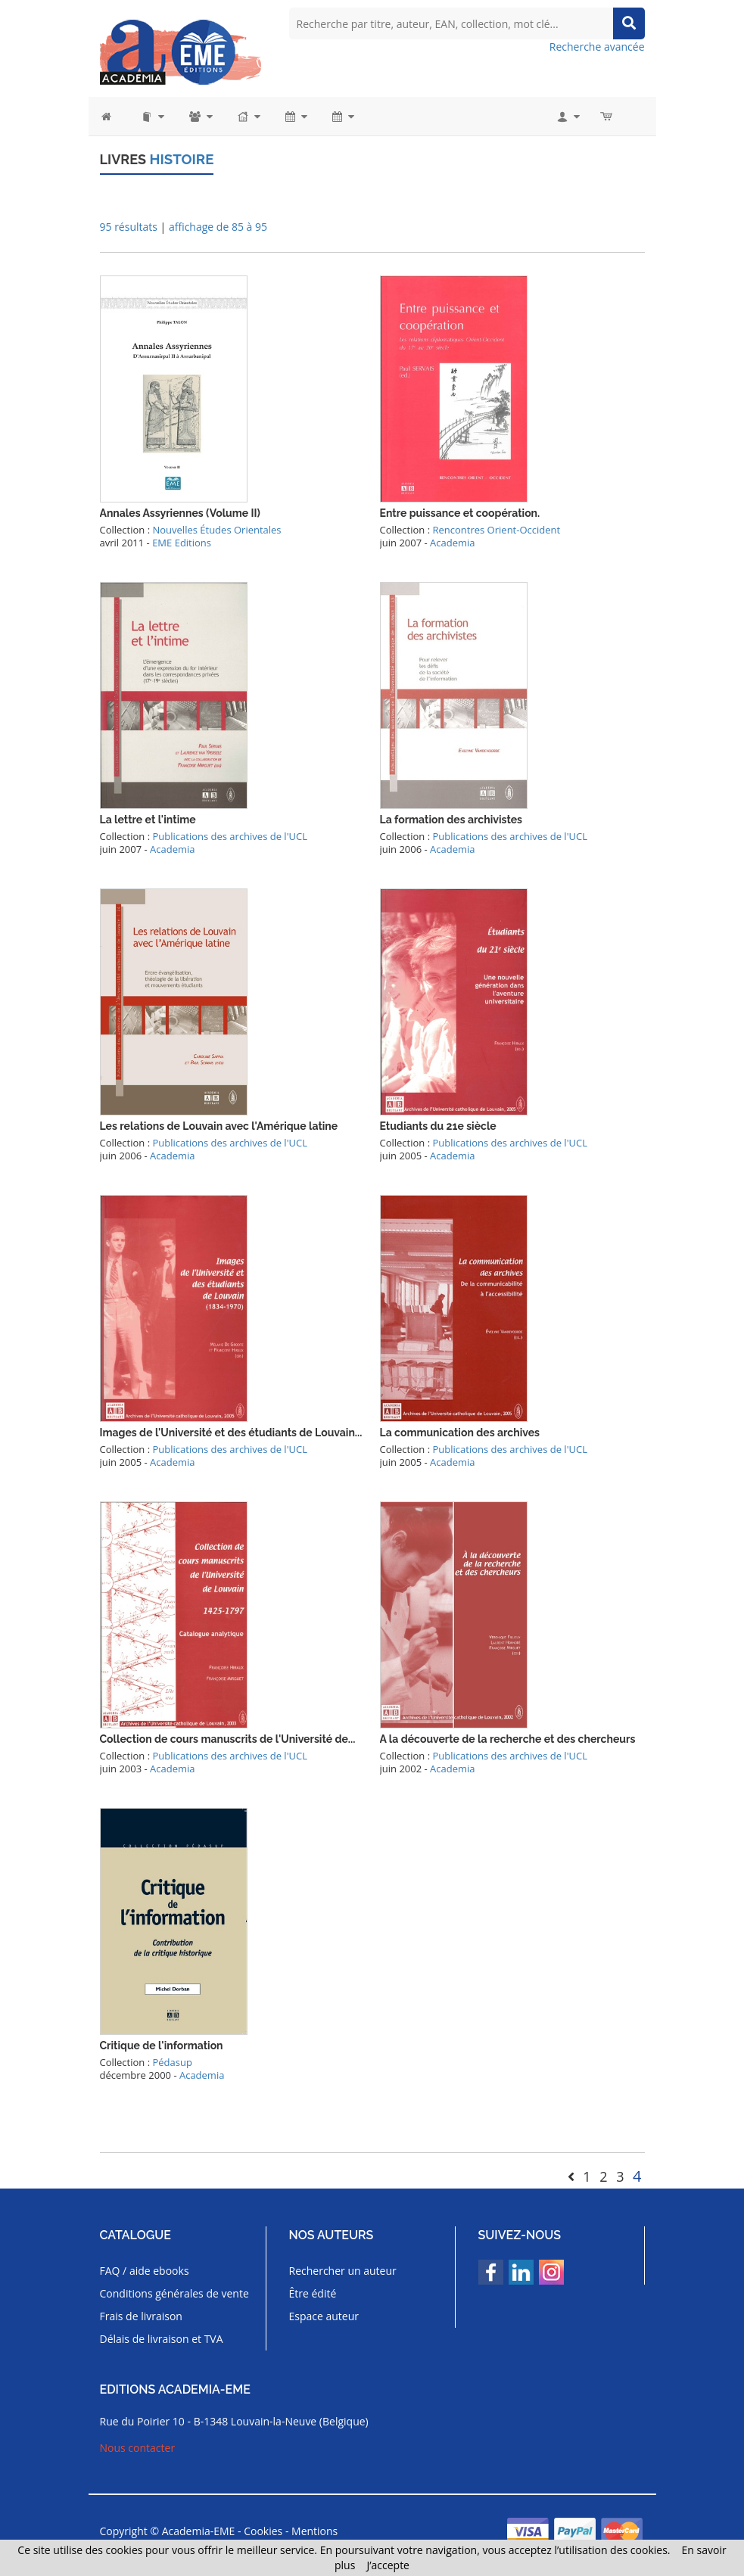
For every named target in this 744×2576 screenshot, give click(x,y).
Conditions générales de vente (174, 2292)
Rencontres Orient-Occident (496, 529)
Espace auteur (324, 2315)
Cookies (263, 2530)
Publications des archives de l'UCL (229, 835)
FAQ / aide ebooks (144, 2270)
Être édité (313, 2292)
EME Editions (181, 542)
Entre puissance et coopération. (460, 512)
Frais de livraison (141, 2315)
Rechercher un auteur (343, 2270)
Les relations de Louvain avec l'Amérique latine (219, 1125)
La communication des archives (460, 1432)
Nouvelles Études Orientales (216, 529)
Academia (452, 542)
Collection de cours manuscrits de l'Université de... (228, 1738)
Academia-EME (198, 2530)
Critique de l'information (161, 2045)
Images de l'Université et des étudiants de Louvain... (231, 1432)
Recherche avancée (597, 46)
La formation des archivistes (451, 819)
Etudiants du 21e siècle (438, 1125)
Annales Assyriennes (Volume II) (180, 512)
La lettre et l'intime (148, 819)
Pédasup (171, 2061)
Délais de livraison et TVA (161, 2338)
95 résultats (128, 226)
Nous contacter (138, 2447)
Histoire (180, 158)
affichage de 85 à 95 (218, 226)
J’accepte (387, 2565)
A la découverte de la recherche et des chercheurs (508, 1738)
